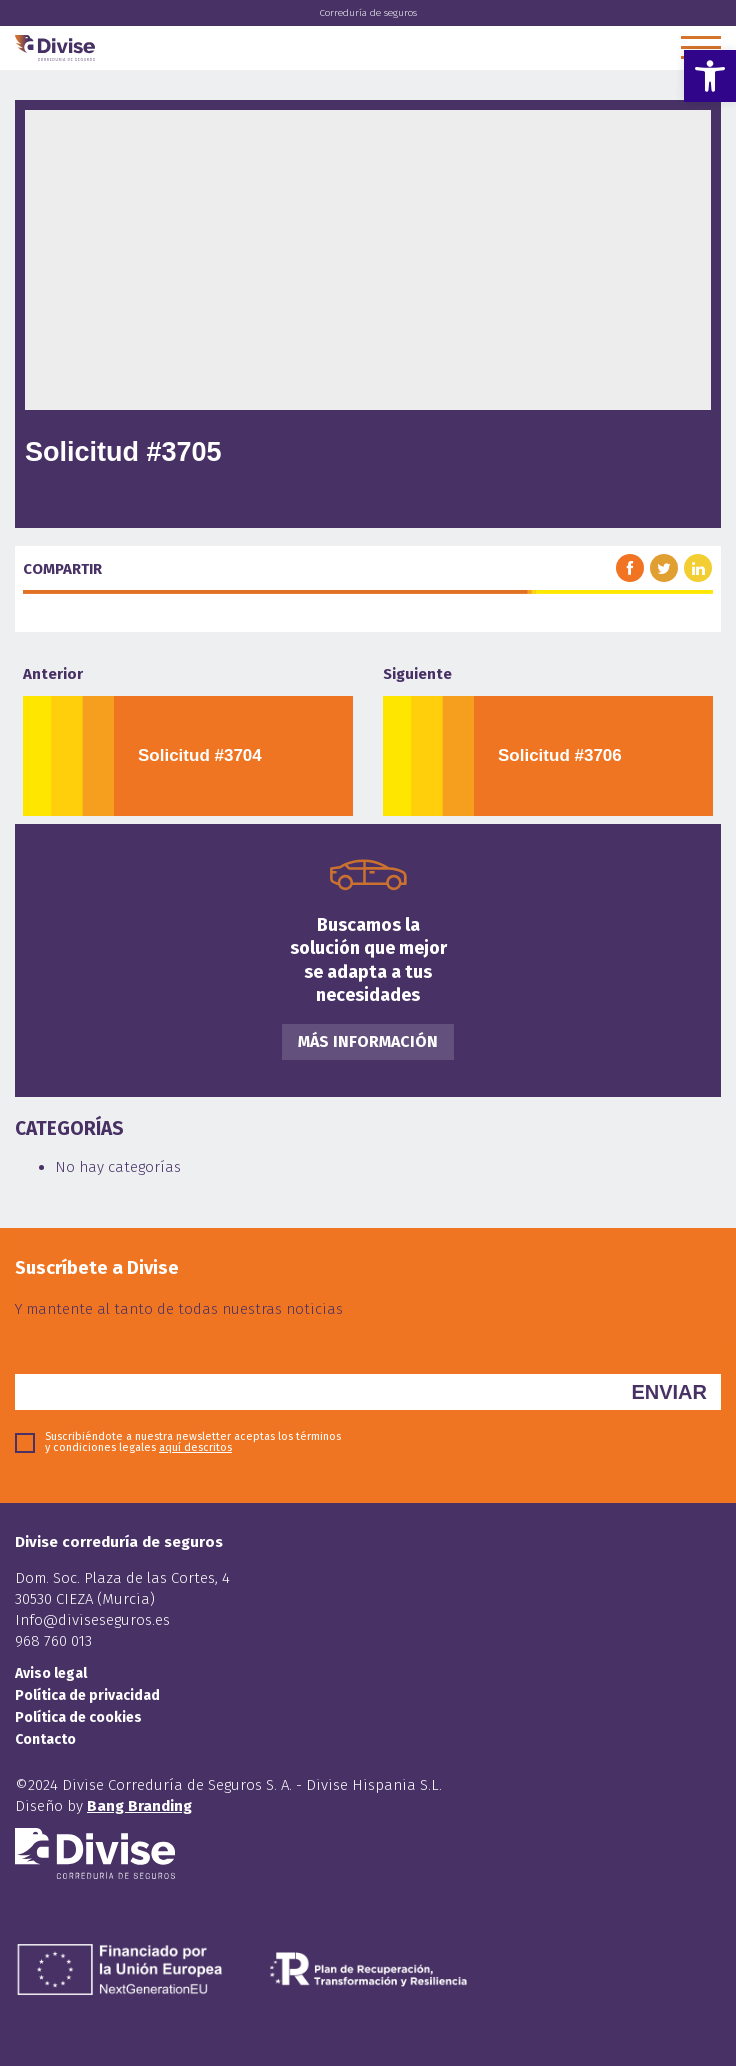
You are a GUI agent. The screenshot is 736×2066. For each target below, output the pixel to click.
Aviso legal (51, 1673)
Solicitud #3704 (200, 755)
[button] (710, 76)
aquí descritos (195, 1447)
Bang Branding (139, 1806)
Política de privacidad (87, 1695)
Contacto (45, 1739)
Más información (368, 1041)
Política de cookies (78, 1717)
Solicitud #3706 (560, 755)
